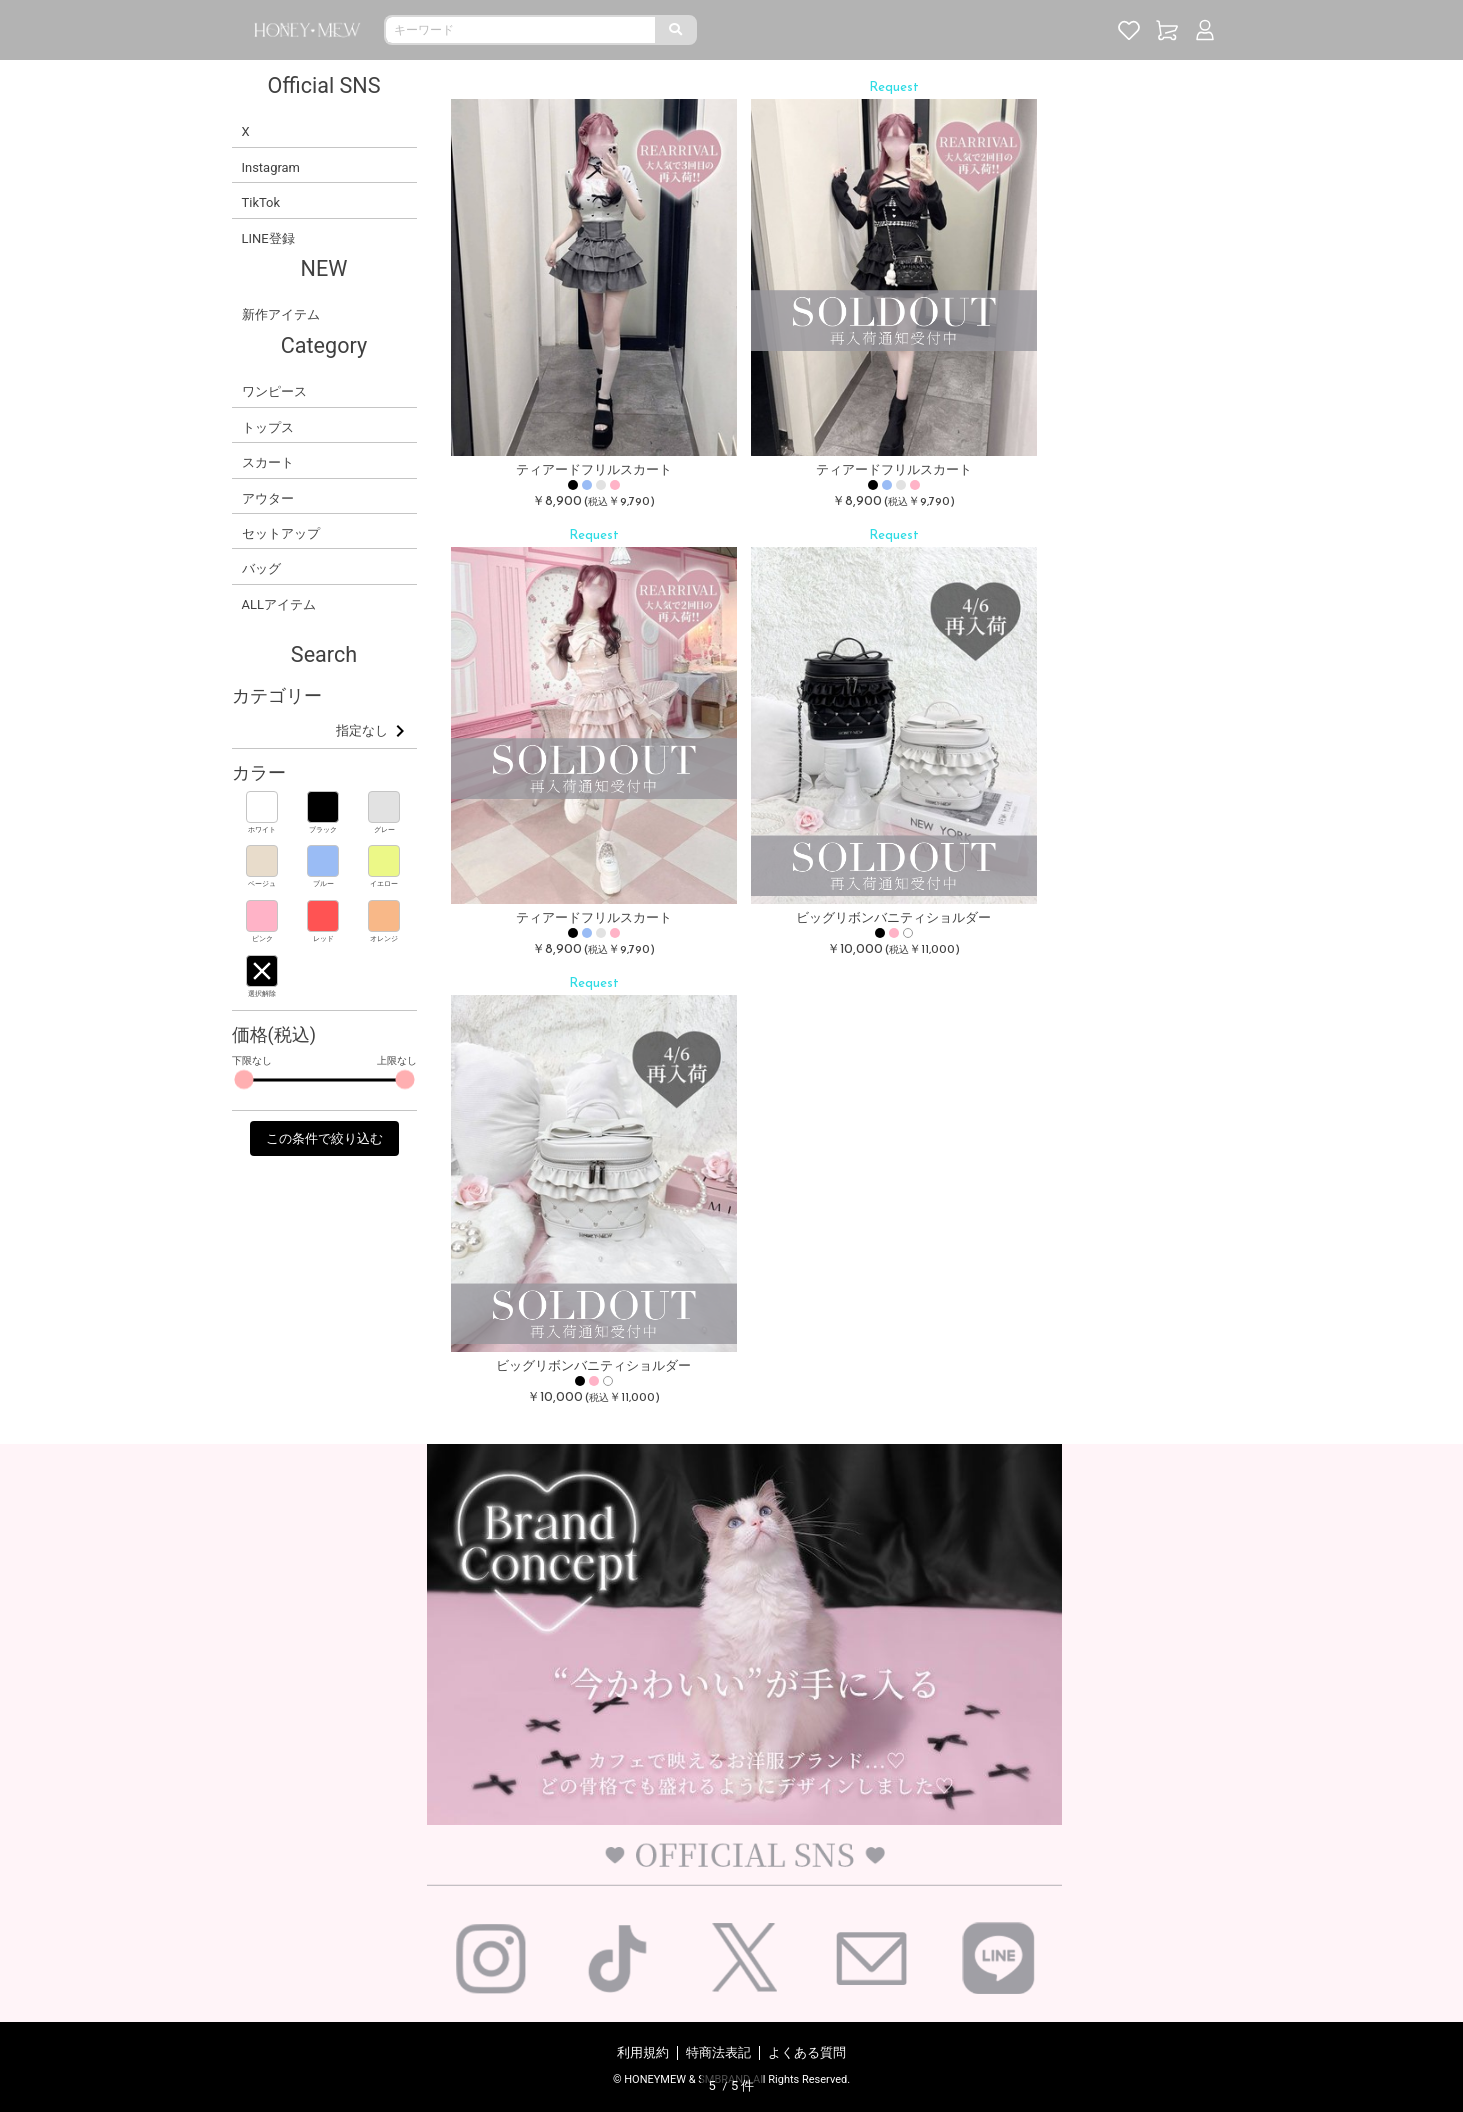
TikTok (261, 202)
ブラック (323, 829)
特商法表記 (718, 2052)
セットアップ (281, 533)
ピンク (262, 938)
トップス (268, 427)
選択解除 (262, 993)
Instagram (271, 167)
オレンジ (384, 938)
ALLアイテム (279, 604)
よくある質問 (807, 2052)
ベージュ (262, 883)
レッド (323, 938)
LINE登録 (268, 238)
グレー (384, 829)
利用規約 (643, 2052)
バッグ (261, 568)
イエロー (384, 883)
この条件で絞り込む (324, 1138)
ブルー (323, 883)
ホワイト (262, 829)
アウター (268, 498)
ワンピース (274, 391)
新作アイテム (281, 314)
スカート (268, 462)
